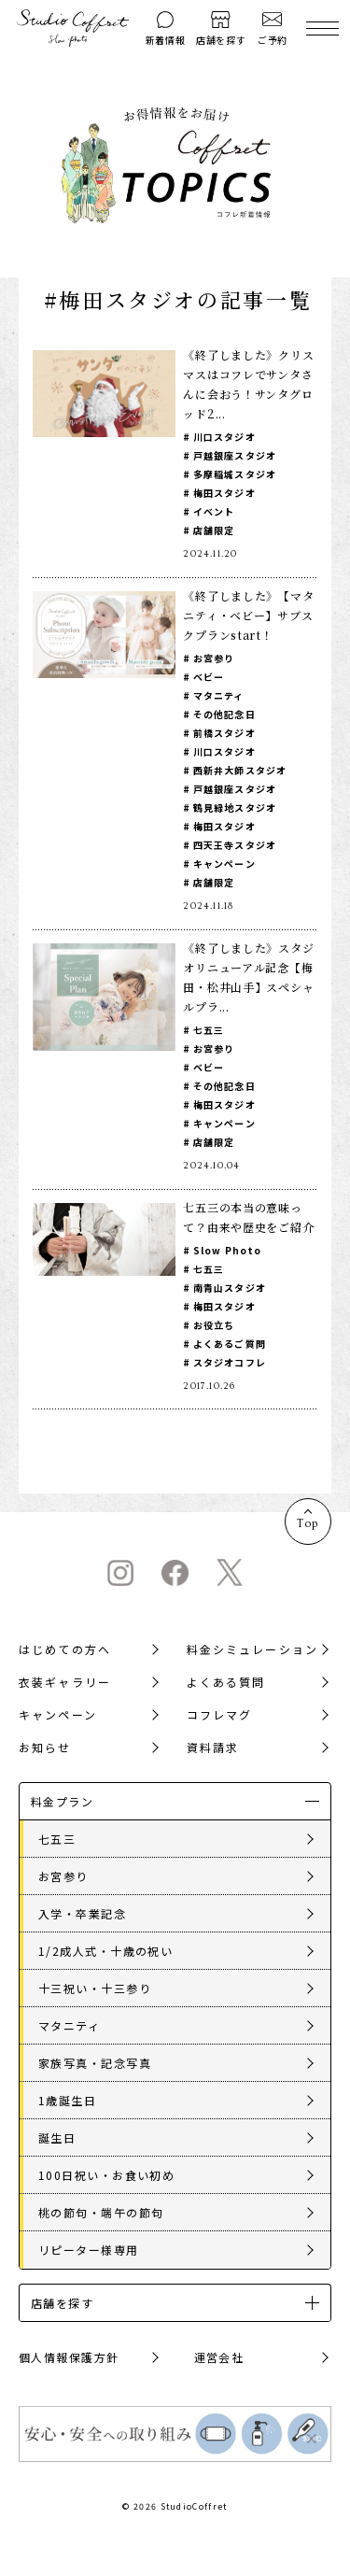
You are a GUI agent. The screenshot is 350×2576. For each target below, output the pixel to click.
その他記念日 (224, 714)
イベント (214, 511)
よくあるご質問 (229, 1344)
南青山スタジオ (229, 1288)
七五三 (209, 1030)
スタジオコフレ (229, 1362)
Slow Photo (227, 1250)
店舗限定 (214, 530)
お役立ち (214, 1325)
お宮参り (214, 658)
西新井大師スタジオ (240, 770)
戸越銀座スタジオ (235, 455)
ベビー (209, 677)
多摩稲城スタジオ (235, 474)
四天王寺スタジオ (235, 845)
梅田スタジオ (224, 493)
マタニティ (219, 695)
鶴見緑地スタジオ (235, 807)
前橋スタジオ (224, 733)
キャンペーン (224, 863)
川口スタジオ (224, 437)
